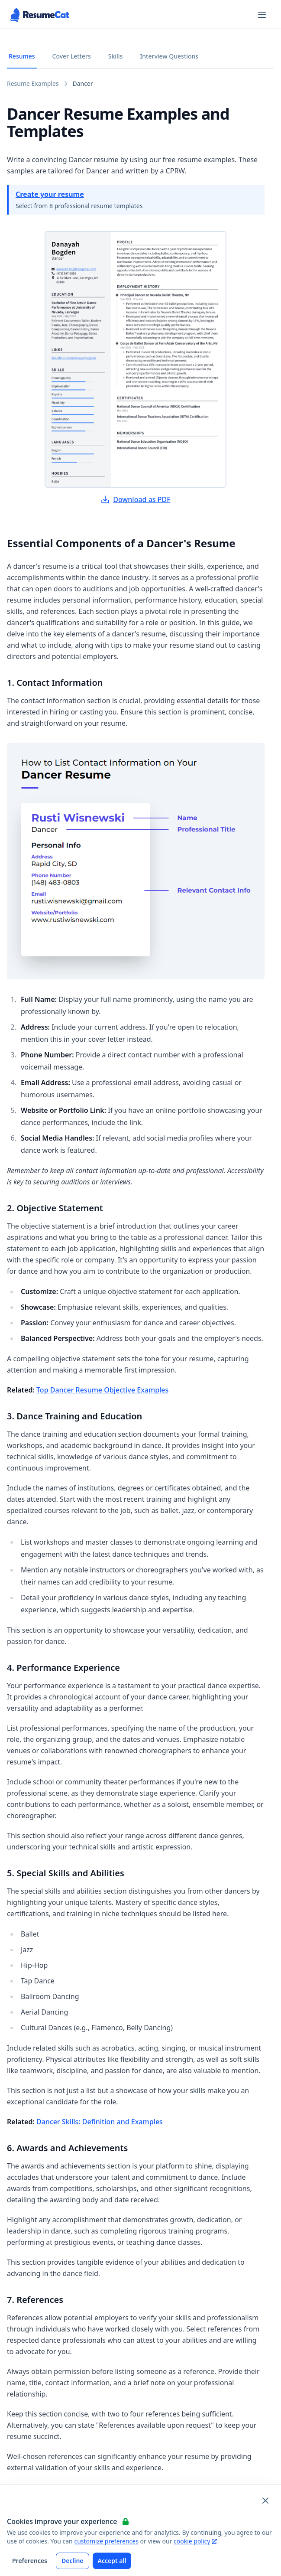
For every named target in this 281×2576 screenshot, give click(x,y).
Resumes (22, 56)
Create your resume (50, 194)
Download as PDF (135, 499)
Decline (72, 2560)
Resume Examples (33, 83)
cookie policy (195, 2541)
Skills (115, 56)
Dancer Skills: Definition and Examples (99, 2121)
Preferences (29, 2560)
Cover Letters (71, 56)
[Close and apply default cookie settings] (265, 2500)
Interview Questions (169, 56)
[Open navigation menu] (262, 14)
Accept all (112, 2560)
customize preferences (106, 2541)
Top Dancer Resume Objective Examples (102, 1390)
